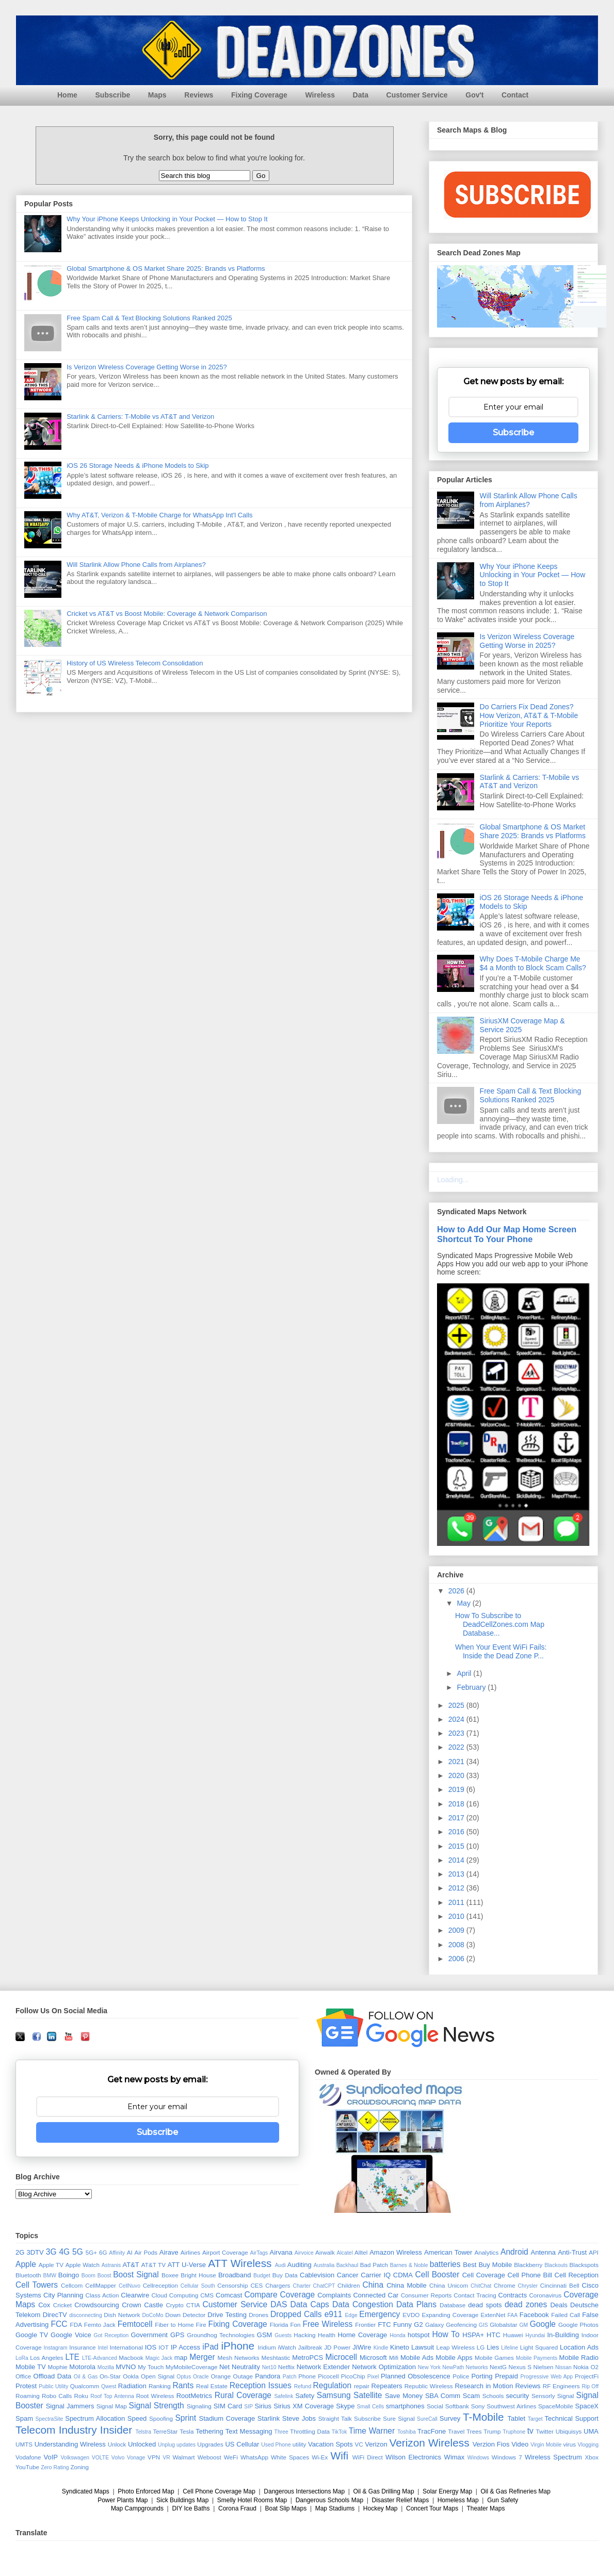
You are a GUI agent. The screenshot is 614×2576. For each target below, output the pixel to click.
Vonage (136, 2457)
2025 (457, 1705)
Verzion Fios (491, 2444)
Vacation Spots (330, 2444)
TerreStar (165, 2431)
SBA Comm (442, 2396)
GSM (264, 2335)
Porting (481, 2376)
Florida (279, 2324)
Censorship (232, 2285)
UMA (591, 2431)
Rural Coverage (243, 2395)
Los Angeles (46, 2357)
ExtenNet (492, 2314)
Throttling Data (310, 2431)
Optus (183, 2376)
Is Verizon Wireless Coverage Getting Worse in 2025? (147, 367)
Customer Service (417, 95)
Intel (103, 2348)
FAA (512, 2315)
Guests (283, 2335)
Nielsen (544, 2366)
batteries (445, 2264)
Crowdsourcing (96, 2305)
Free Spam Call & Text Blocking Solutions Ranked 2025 (149, 318)
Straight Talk (335, 2418)
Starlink (268, 2418)
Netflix (286, 2366)
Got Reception (111, 2335)
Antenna (543, 2252)
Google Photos (578, 2324)
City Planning (63, 2295)
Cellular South (198, 2286)
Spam (24, 2418)
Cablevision (317, 2275)
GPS (177, 2335)
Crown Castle (142, 2305)
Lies (493, 2347)
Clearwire (135, 2295)
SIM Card (228, 2406)
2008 (457, 1945)
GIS (483, 2325)
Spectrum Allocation (95, 2418)
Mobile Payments (536, 2358)
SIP (248, 2406)
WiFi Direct (367, 2457)
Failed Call (565, 2314)
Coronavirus (545, 2295)
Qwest (108, 2386)
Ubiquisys (569, 2431)
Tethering (209, 2431)
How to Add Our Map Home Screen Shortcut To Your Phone (506, 1234)
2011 (457, 1902)
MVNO (126, 2367)
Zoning (79, 2467)
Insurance (82, 2347)
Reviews (198, 95)
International (126, 2347)
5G (77, 2251)
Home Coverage (362, 2335)
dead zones (526, 2304)
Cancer (348, 2275)
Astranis (111, 2265)
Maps (157, 95)
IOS (150, 2347)
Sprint (185, 2418)
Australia (324, 2265)
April (465, 1673)
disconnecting (85, 2315)
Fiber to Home (174, 2324)
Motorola (82, 2367)
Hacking (304, 2335)
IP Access (185, 2347)
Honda (398, 2335)
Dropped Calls (296, 2314)
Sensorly (543, 2395)
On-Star (110, 2376)
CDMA (403, 2275)
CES (256, 2285)
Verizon (376, 2444)
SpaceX (587, 2406)
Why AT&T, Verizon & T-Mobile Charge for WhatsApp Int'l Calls (159, 515)
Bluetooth (28, 2275)
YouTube (27, 2467)
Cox (44, 2305)
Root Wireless (155, 2395)
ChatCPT (324, 2286)
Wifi (340, 2455)
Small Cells (370, 2406)
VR (166, 2457)
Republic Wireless (429, 2386)
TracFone (431, 2431)
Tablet (516, 2418)
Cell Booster (437, 2274)
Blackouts (556, 2265)
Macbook (131, 2357)
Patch (290, 2376)
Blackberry (528, 2264)
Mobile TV (30, 2367)
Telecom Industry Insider (73, 2430)
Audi (280, 2265)
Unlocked (142, 2444)
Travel (456, 2431)
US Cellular (242, 2444)
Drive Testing (227, 2315)
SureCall (427, 2419)
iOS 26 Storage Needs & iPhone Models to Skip (137, 465)
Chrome (504, 2285)
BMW (49, 2275)
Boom (88, 2275)
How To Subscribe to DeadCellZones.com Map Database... (499, 1624)
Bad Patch (374, 2264)
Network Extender (323, 2367)
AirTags (259, 2253)
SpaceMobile (555, 2406)
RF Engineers (561, 2386)
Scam (471, 2396)
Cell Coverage (483, 2275)
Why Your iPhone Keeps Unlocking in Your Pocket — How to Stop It (167, 219)
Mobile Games (494, 2357)
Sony (478, 2406)
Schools (493, 2395)
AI (130, 2252)
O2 (594, 2366)
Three (281, 2432)
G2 (418, 2324)
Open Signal (157, 2376)
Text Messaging (248, 2431)
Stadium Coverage (227, 2418)
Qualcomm (85, 2386)
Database (452, 2305)
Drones (258, 2314)
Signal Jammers (70, 2406)
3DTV (34, 2252)
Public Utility (53, 2386)
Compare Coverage (280, 2294)
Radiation (132, 2386)
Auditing (299, 2265)
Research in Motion (484, 2386)
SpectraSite (49, 2419)
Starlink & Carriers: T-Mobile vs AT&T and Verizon (140, 416)
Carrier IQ (376, 2275)
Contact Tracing (475, 2295)
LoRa (21, 2358)
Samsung (334, 2395)
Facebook (534, 2315)
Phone (307, 2376)
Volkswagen (75, 2457)
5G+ (91, 2252)
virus (569, 2444)
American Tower (448, 2252)
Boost (104, 2275)
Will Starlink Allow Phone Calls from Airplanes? (136, 564)
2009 (457, 1930)
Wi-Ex (320, 2457)
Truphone (514, 2432)
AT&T (131, 2265)
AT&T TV (153, 2264)
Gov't (474, 95)
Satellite (367, 2395)
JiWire (361, 2347)
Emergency (379, 2314)
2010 (457, 1916)
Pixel (373, 2376)
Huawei (513, 2335)
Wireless (320, 95)
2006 (457, 1958)
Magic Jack (159, 2358)
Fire (201, 2324)
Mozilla (106, 2367)
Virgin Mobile (545, 2445)
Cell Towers (36, 2284)
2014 (457, 1860)
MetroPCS (307, 2357)
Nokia (581, 2366)
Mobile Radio (579, 2357)
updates (186, 2445)
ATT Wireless (239, 2263)
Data (360, 95)
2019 (457, 1789)
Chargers (277, 2285)
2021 (457, 1761)
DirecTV (55, 2315)
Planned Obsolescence (415, 2376)
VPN (154, 2457)
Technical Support (572, 2418)
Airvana (281, 2252)
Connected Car (375, 2295)
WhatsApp (254, 2457)
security (517, 2396)
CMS (207, 2295)
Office (23, 2376)
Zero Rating (55, 2467)
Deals (558, 2305)
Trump (491, 2431)
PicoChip (353, 2376)
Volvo (117, 2457)
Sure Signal (398, 2418)
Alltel (360, 2252)
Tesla (186, 2431)
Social (435, 2406)
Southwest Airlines (511, 2406)
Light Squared (539, 2347)
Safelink (283, 2396)
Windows (478, 2457)
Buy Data (285, 2275)
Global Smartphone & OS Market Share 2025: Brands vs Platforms (166, 268)
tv (530, 2430)
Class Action (102, 2295)
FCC (59, 2324)
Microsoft (373, 2357)
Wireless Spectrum (553, 2457)
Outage (243, 2376)
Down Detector (185, 2314)
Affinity (117, 2253)
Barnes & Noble (409, 2265)
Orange (221, 2376)
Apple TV (51, 2264)
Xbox (592, 2457)
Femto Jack (100, 2324)
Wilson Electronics (413, 2457)
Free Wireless (327, 2324)
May (464, 1603)
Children (348, 2285)
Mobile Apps (453, 2357)
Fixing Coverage (259, 95)
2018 (457, 1804)
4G (64, 2251)
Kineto (399, 2347)
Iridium (267, 2347)
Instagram (56, 2348)
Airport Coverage (225, 2252)
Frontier (365, 2324)
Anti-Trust (572, 2252)
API (594, 2252)
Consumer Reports (426, 2295)
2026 (457, 1591)
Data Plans (416, 2304)
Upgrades (210, 2444)
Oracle (201, 2376)
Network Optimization (384, 2367)
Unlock (117, 2444)
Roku (81, 2395)
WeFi (231, 2457)
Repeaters (386, 2386)
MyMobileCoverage (192, 2366)
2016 (457, 1832)
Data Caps (309, 2304)
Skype (345, 2406)
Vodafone (28, 2457)
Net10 (269, 2367)
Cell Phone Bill (530, 2275)
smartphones (405, 2406)
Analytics (487, 2252)
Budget (261, 2275)
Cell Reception (577, 2275)
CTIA (193, 2305)
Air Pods (145, 2252)
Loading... (453, 1180)
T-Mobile (483, 2417)
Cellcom (72, 2285)
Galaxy (434, 2324)
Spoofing (161, 2418)
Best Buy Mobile (487, 2265)
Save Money (404, 2396)
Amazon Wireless (395, 2252)
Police (461, 2376)
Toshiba (406, 2432)
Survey (450, 2418)
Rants (183, 2385)
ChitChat (481, 2286)
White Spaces (290, 2457)
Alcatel (345, 2253)
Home (67, 95)
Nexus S (520, 2366)
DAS (278, 2304)
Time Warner (372, 2430)
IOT (163, 2347)
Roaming (27, 2395)
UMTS (24, 2444)
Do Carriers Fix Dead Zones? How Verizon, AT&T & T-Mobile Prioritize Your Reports (529, 715)
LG (481, 2347)
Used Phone (275, 2445)
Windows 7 (507, 2457)
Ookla (131, 2376)
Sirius (263, 2406)
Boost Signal (135, 2274)
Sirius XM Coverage (303, 2406)
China (372, 2284)
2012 (457, 1888)
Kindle (381, 2348)
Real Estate (212, 2386)
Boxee (170, 2275)
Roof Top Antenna (112, 2396)
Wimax (454, 2457)
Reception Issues (261, 2385)
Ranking (160, 2386)
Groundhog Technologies (220, 2335)
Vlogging (588, 2445)
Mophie (57, 2366)
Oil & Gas (86, 2376)
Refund (303, 2386)
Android (514, 2251)
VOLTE (100, 2457)
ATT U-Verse (187, 2265)
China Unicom (448, 2285)
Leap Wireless (455, 2347)
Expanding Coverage (450, 2314)
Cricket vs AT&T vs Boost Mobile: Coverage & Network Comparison (167, 613)
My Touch (151, 2366)
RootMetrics (194, 2396)
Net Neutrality (239, 2367)
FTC (384, 2324)
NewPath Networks (465, 2367)
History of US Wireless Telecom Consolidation (135, 663)
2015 (457, 1846)
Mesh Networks (239, 2357)
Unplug (166, 2445)
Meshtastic (276, 2357)
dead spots (485, 2305)
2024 (457, 1719)
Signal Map (111, 2406)
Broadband (234, 2275)
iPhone (237, 2346)
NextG (498, 2366)
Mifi (393, 2357)
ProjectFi (587, 2376)
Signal (565, 2395)
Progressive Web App (547, 2376)
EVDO (410, 2314)
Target (535, 2419)
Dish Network (122, 2314)
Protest (26, 2386)
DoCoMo (153, 2315)
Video (519, 2444)
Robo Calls (57, 2395)
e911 (334, 2314)
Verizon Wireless (430, 2443)
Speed (137, 2418)
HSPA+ (473, 2335)
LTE (72, 2357)
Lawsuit (422, 2347)
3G (51, 2251)
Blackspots (584, 2264)
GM (523, 2325)
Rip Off (590, 2386)
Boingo (68, 2275)
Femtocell (135, 2324)
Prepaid (506, 2376)
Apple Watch (83, 2264)
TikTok (339, 2432)
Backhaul (347, 2265)
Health (326, 2335)
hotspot (419, 2335)
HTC (493, 2335)
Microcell (341, 2357)
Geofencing (461, 2324)
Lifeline (509, 2348)
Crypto (174, 2305)
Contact (515, 95)
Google (543, 2324)
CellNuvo (129, 2286)
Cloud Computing (174, 2295)
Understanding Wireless (70, 2444)
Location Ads (579, 2347)
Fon (295, 2324)
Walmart (184, 2457)
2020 (457, 1775)
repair (361, 2386)
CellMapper (100, 2285)
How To (446, 2334)
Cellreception (160, 2285)
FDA (76, 2324)
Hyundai (535, 2335)
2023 (457, 1733)
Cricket (62, 2305)
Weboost (209, 2457)
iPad (210, 2346)
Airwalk (325, 2252)
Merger (202, 2357)
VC (359, 2444)
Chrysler (528, 2286)
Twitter (545, 2431)
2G (19, 2252)
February (472, 1687)
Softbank (457, 2406)
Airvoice (304, 2253)
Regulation (332, 2385)
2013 (457, 1874)
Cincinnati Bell (559, 2285)
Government (149, 2335)
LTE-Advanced (99, 2358)
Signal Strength (156, 2405)
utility (299, 2444)
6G (103, 2252)
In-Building (562, 2335)
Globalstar (503, 2324)
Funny (402, 2324)
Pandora (267, 2376)
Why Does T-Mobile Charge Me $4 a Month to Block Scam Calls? (533, 963)
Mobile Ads (416, 2357)
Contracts (512, 2295)
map (180, 2357)
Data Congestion (362, 2304)
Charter (302, 2286)
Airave (169, 2252)
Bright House (198, 2275)
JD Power (337, 2347)
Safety (304, 2396)
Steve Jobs (299, 2418)
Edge (351, 2315)
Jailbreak (310, 2347)
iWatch (287, 2347)
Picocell (328, 2376)
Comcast (229, 2295)
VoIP (51, 2457)
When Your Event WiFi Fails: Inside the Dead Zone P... (500, 1651)
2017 (457, 1818)
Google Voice (71, 2335)
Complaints (334, 2295)
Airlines (190, 2252)
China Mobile (406, 2285)
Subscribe (113, 95)
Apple (25, 2264)
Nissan (563, 2367)
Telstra (144, 2432)
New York (429, 2367)
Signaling (199, 2406)
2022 (457, 1747)
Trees (473, 2431)
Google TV (31, 2335)
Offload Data (53, 2376)
